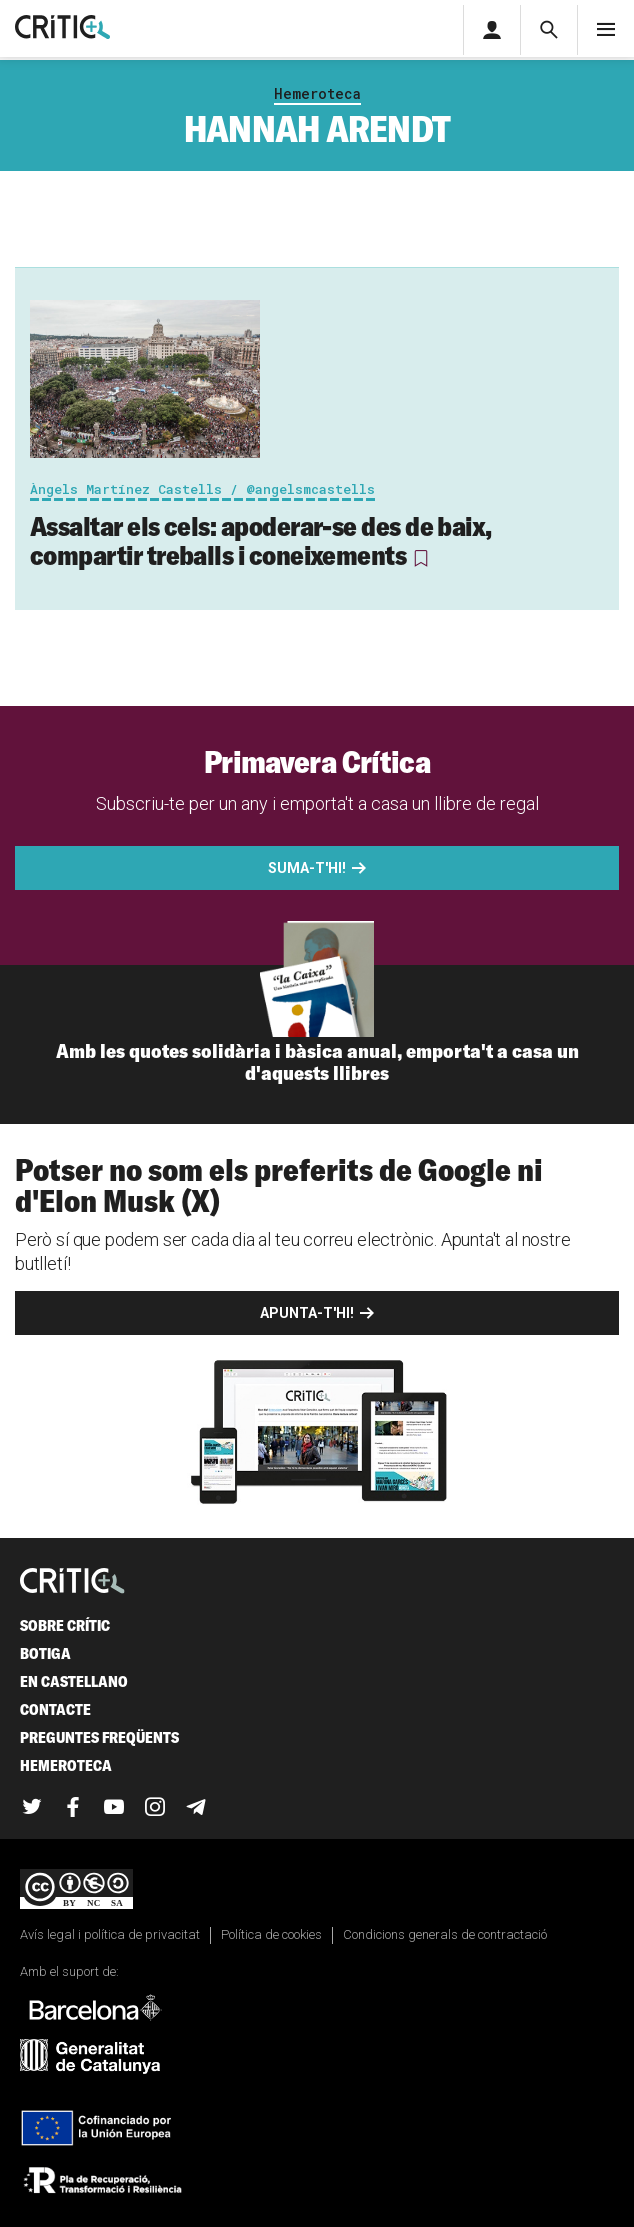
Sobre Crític (65, 1625)
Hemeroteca (317, 93)
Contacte (55, 1709)
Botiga (45, 1653)
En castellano (74, 1681)
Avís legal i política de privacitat (110, 1934)
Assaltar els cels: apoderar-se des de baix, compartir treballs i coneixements (261, 540)
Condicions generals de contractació (445, 1934)
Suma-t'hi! (307, 868)
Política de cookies (271, 1934)
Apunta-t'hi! (307, 1313)
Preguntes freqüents (99, 1737)
